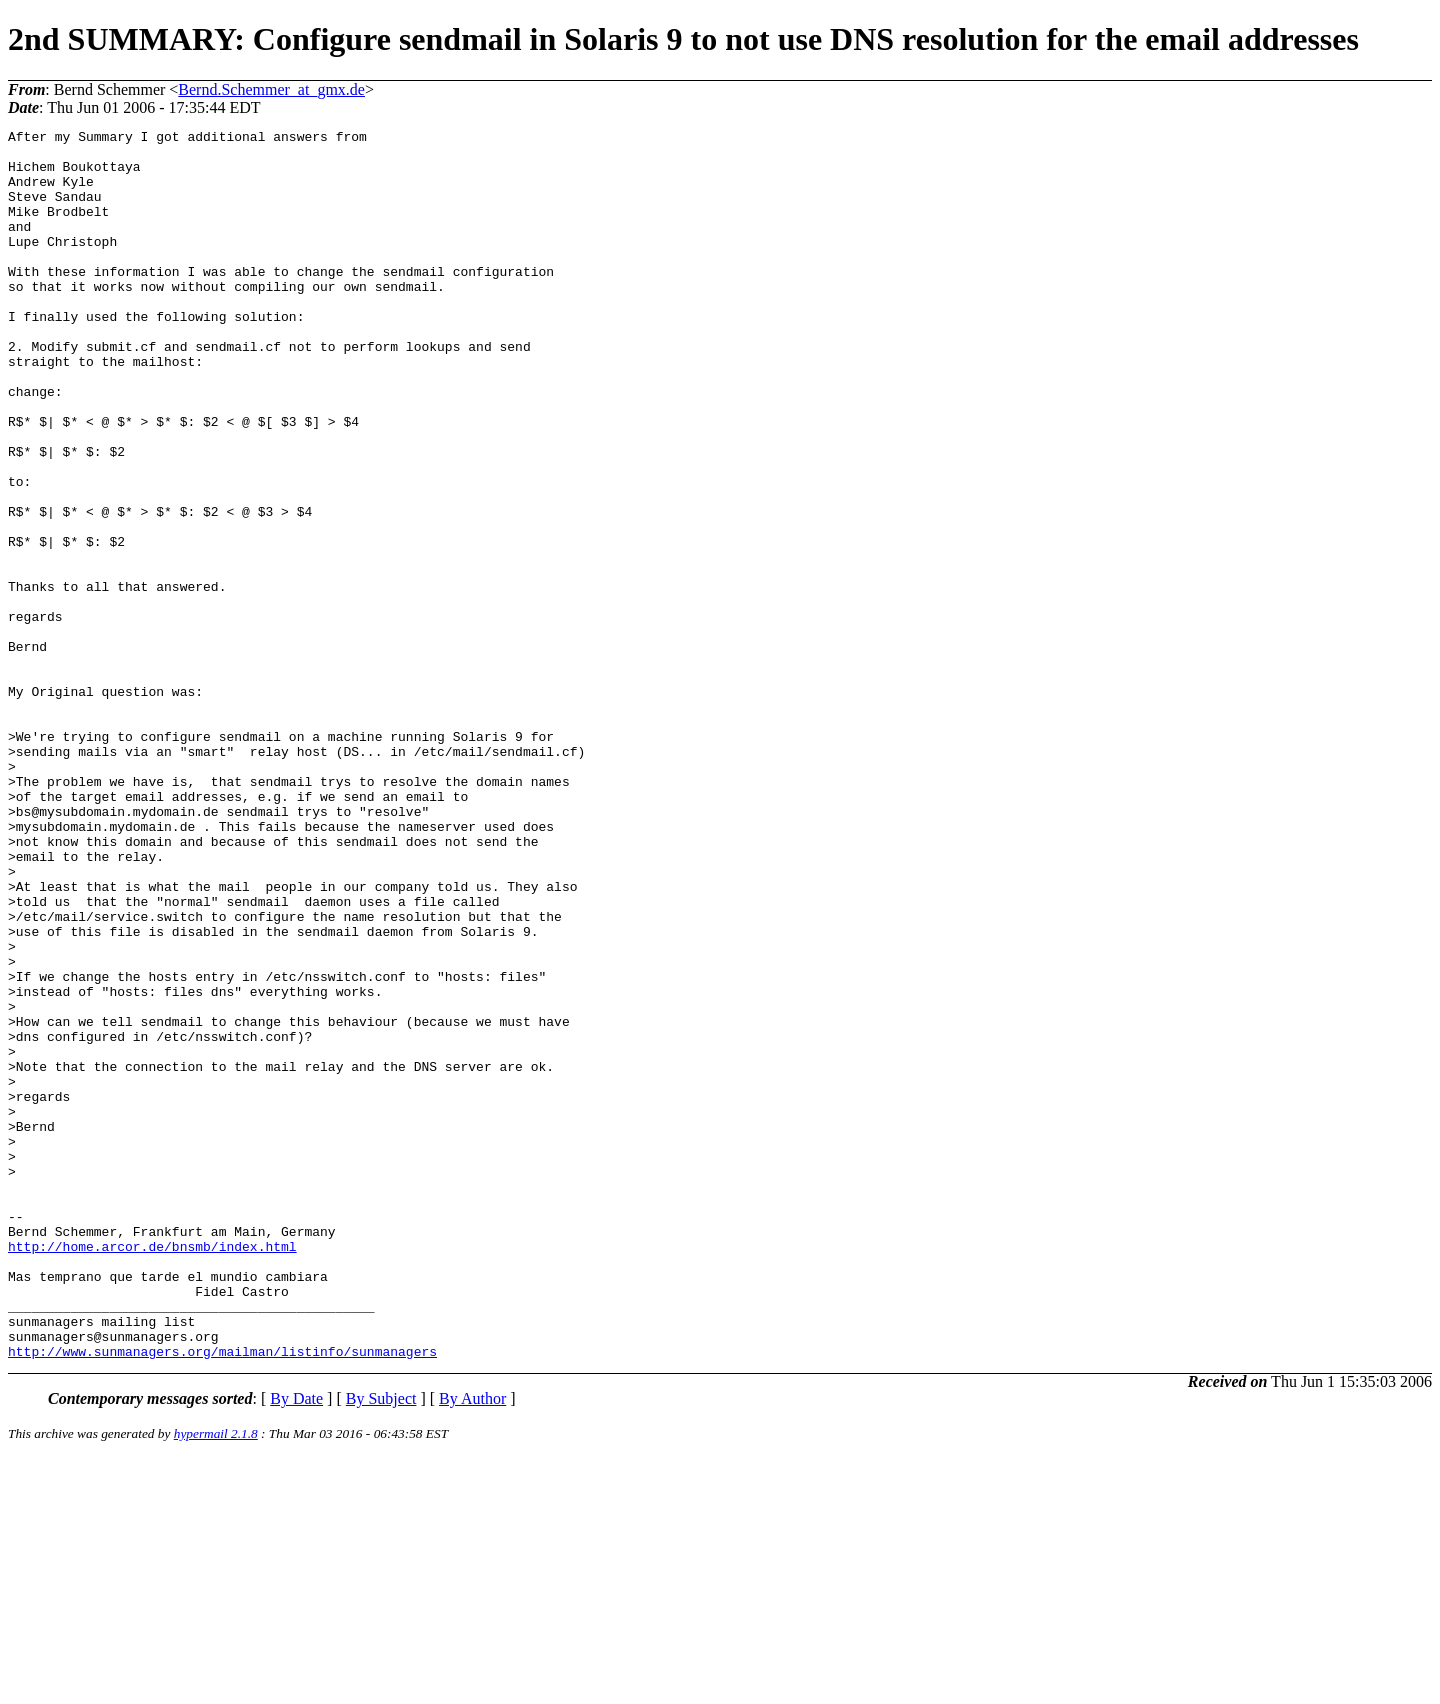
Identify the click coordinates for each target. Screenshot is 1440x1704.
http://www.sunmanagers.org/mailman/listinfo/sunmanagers (222, 1597)
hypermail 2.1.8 (216, 1679)
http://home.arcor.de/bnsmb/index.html (152, 1471)
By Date (296, 1644)
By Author (472, 1644)
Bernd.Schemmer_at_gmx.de (271, 89)
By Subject (381, 1644)
